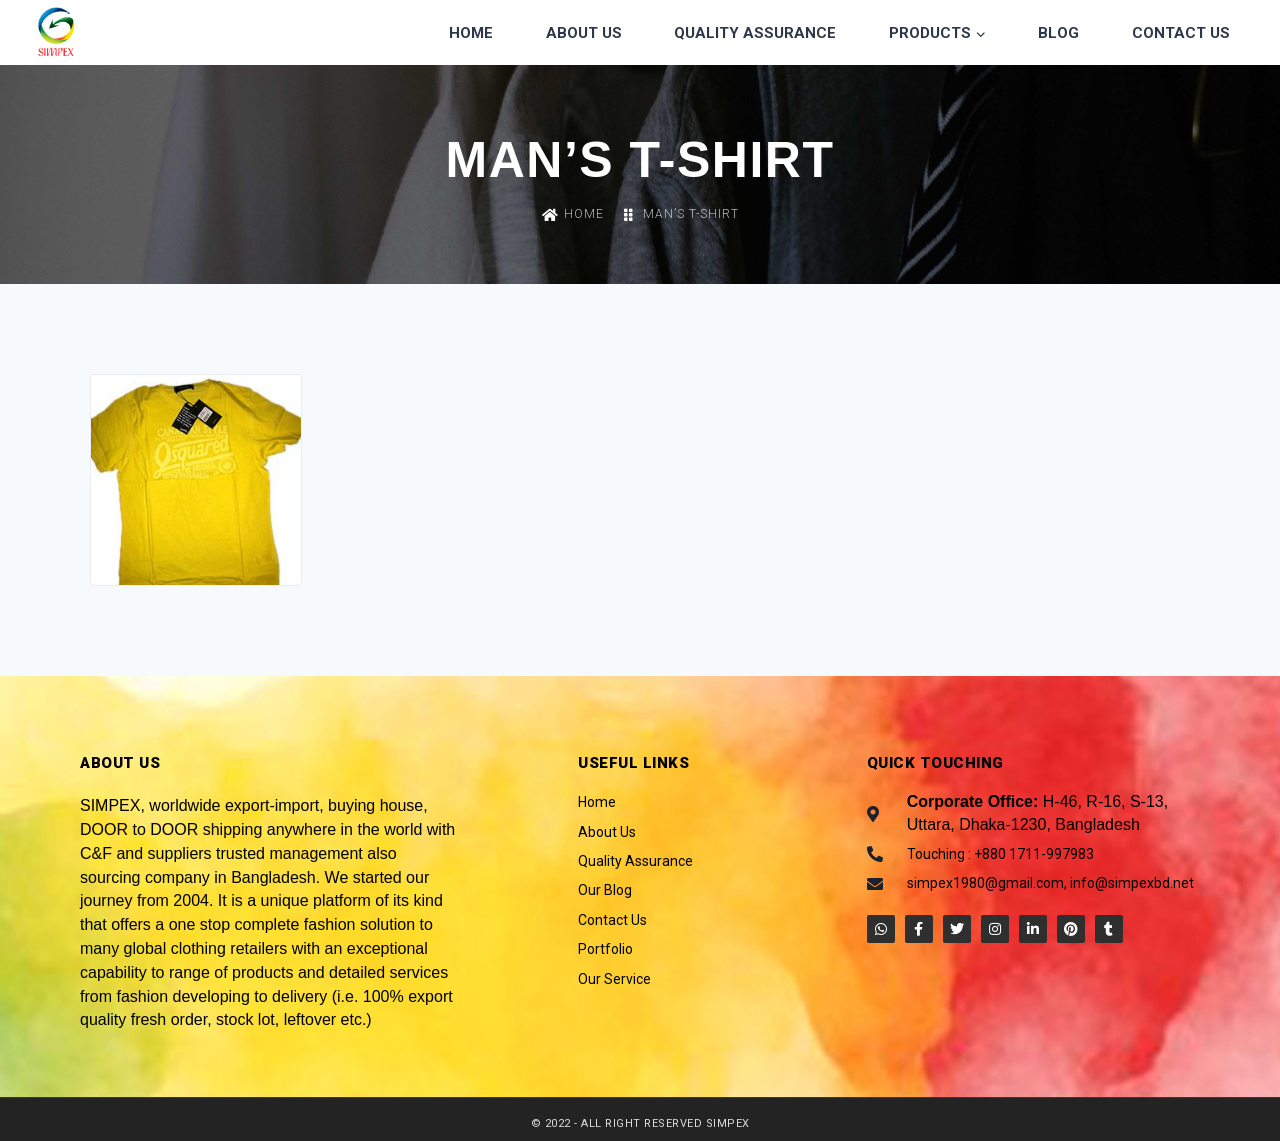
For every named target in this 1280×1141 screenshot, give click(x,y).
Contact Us (1181, 33)
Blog (1058, 33)
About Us (584, 33)
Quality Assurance (755, 33)
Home (471, 33)
